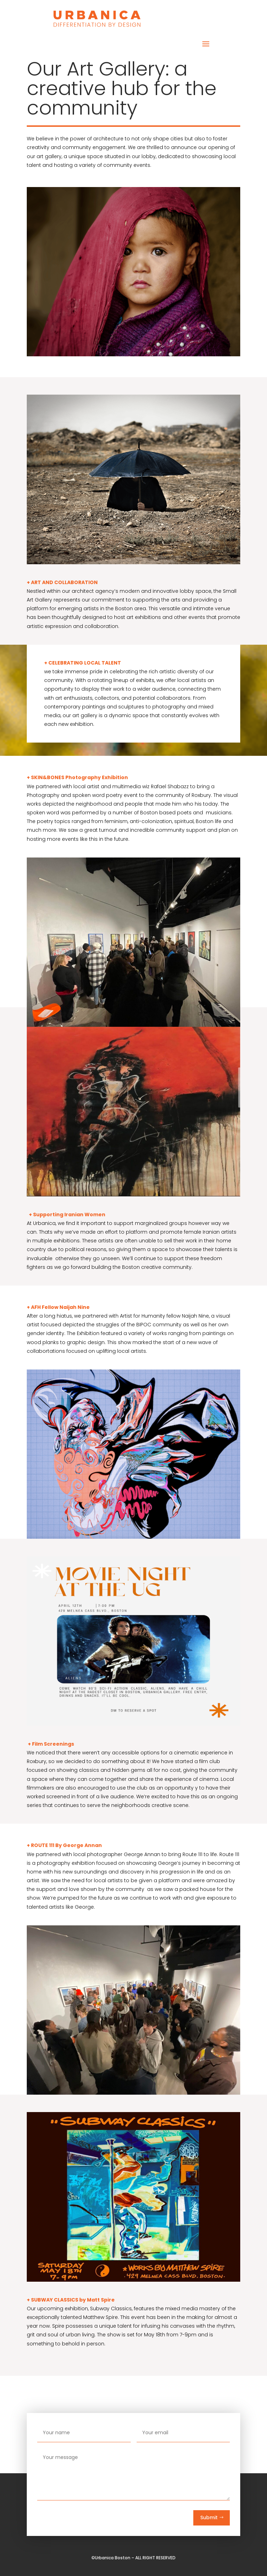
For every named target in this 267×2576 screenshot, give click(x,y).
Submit (209, 2517)
